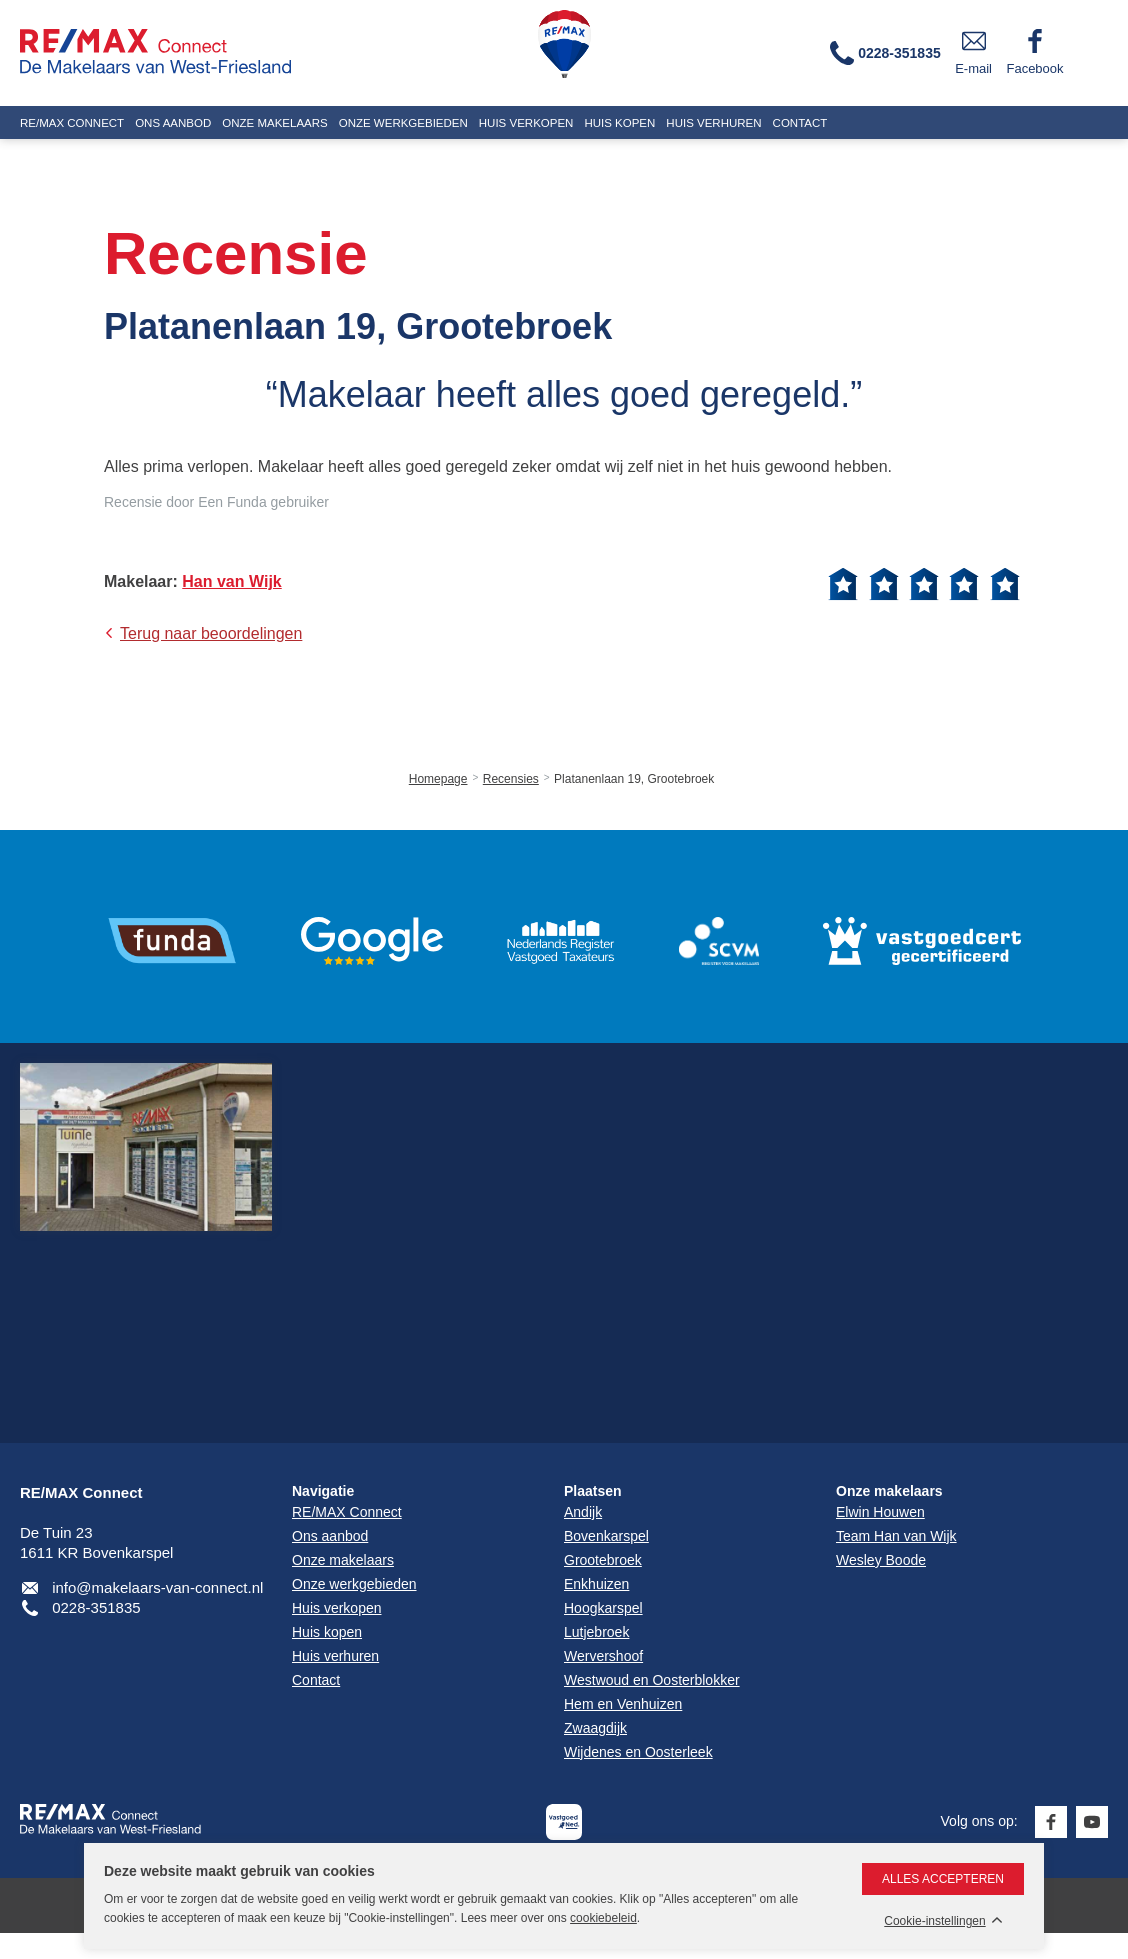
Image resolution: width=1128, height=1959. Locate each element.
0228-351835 (96, 1607)
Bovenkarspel (606, 1536)
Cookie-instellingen (934, 1921)
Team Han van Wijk (896, 1536)
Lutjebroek (596, 1632)
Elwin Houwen (880, 1512)
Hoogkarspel (603, 1608)
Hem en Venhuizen (623, 1704)
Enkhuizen (596, 1584)
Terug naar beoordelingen (211, 633)
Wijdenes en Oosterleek (638, 1752)
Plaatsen (593, 1491)
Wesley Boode (881, 1560)
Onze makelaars (889, 1491)
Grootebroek (603, 1560)
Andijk (583, 1512)
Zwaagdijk (595, 1728)
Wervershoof (603, 1656)
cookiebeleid (603, 1918)
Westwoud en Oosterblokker (652, 1680)
